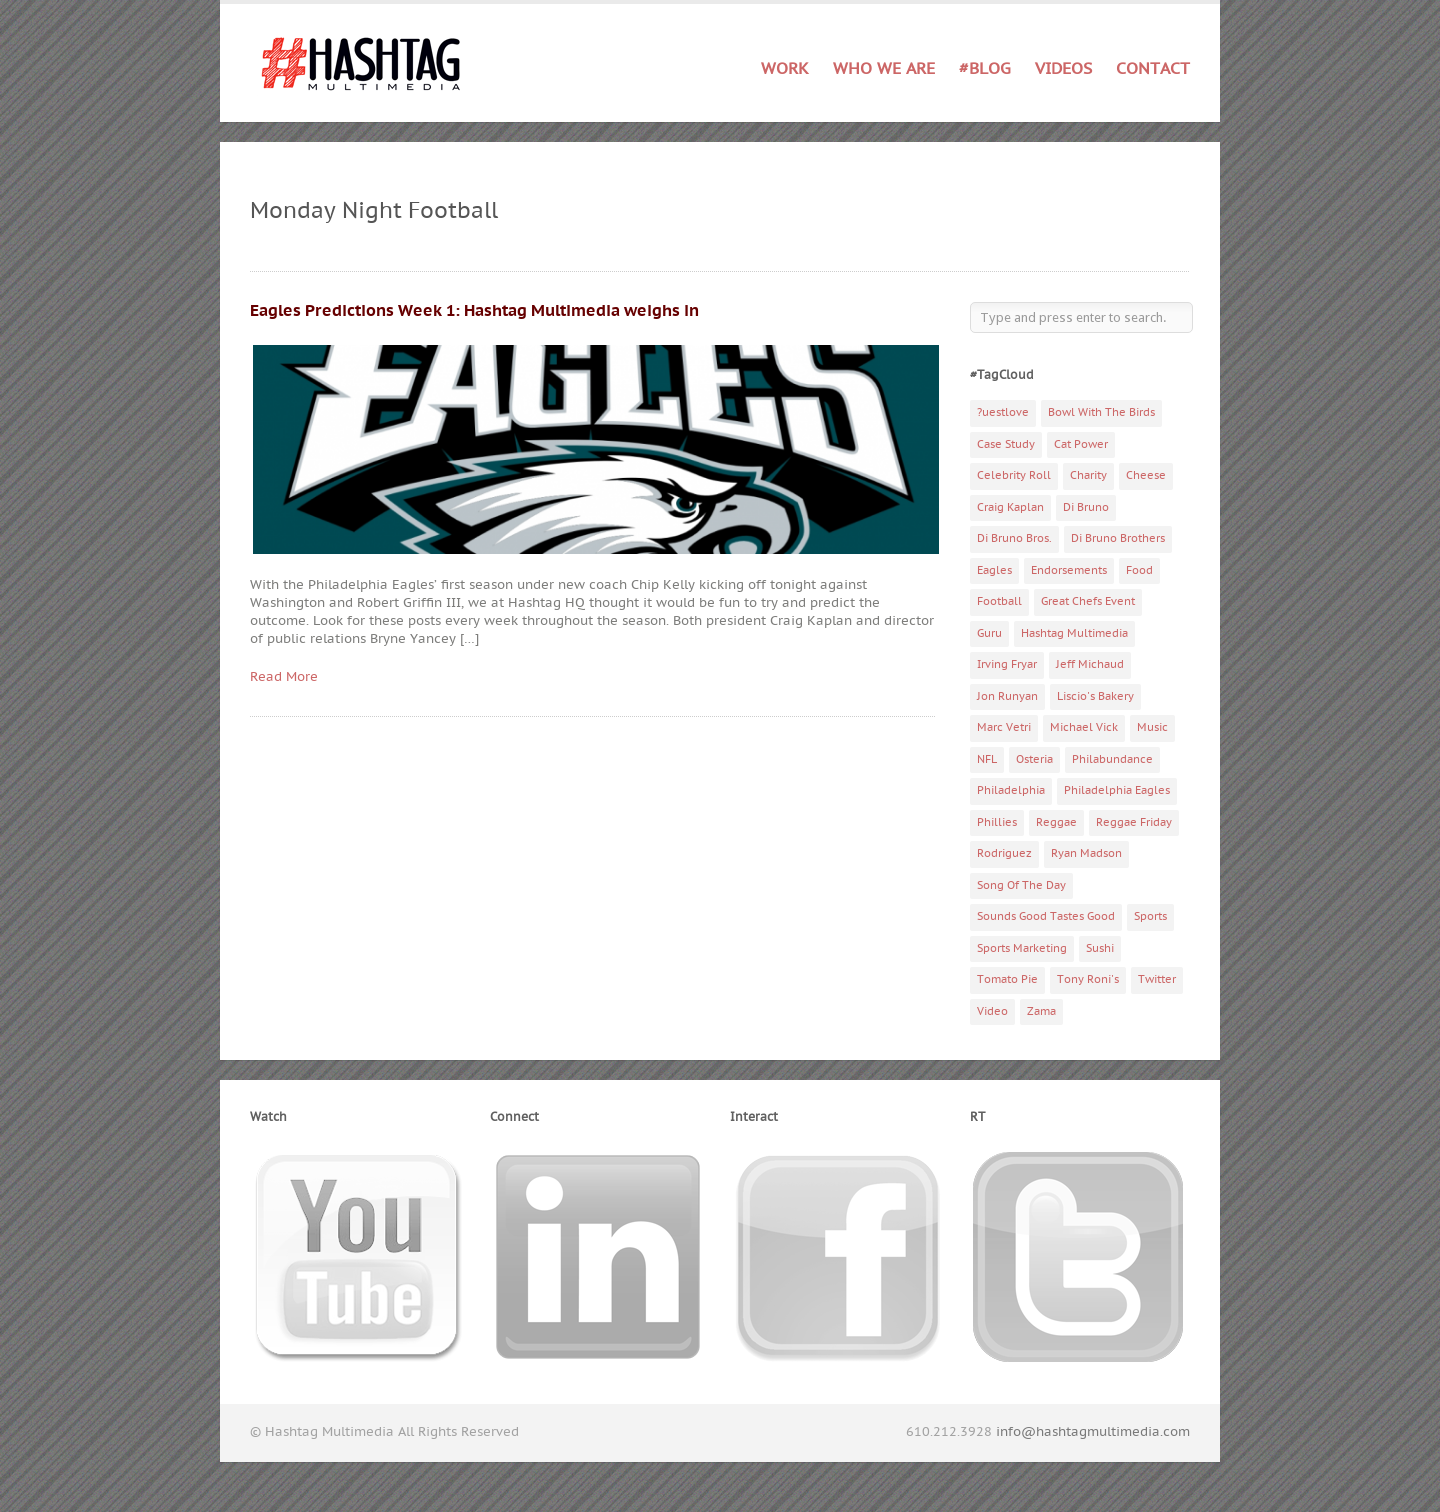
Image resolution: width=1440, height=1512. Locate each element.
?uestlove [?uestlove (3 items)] (1003, 412)
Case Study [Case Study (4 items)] (1006, 444)
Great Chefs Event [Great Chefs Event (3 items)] (1088, 601)
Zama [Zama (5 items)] (1041, 1011)
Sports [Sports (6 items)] (1150, 916)
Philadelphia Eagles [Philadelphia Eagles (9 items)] (1117, 790)
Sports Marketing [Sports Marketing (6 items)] (1022, 948)
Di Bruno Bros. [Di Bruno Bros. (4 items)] (1014, 538)
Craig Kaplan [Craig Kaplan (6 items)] (1010, 507)
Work (785, 69)
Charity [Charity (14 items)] (1088, 475)
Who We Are (884, 69)
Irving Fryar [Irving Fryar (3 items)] (1007, 664)
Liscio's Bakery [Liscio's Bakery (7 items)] (1095, 696)
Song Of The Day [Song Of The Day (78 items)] (1021, 885)
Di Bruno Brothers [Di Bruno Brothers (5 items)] (1118, 538)
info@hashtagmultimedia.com (1093, 1432)
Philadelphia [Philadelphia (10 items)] (1011, 790)
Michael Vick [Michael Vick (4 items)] (1084, 727)
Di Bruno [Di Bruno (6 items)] (1086, 507)
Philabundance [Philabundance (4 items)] (1112, 759)
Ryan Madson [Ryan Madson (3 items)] (1086, 853)
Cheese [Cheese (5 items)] (1146, 475)
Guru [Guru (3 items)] (989, 633)
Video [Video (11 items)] (992, 1011)
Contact (1153, 69)
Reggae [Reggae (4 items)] (1056, 822)
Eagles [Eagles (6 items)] (994, 570)
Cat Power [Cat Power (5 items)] (1081, 444)
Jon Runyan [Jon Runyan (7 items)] (1007, 696)
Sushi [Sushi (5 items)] (1100, 948)
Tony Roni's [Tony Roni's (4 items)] (1088, 979)
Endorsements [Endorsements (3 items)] (1069, 570)
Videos (1063, 69)
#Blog (985, 69)
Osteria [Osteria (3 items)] (1034, 759)
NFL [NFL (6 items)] (987, 759)
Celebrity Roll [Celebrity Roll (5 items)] (1014, 475)
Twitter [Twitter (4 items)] (1157, 979)
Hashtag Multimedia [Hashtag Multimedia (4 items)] (1074, 633)
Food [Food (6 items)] (1139, 570)
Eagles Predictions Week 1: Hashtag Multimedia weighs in (474, 311)
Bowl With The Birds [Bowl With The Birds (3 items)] (1101, 412)
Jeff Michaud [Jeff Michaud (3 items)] (1090, 664)
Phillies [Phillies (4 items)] (997, 822)
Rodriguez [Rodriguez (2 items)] (1004, 853)
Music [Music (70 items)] (1152, 727)
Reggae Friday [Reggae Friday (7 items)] (1134, 822)
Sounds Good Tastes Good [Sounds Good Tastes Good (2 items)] (1046, 916)
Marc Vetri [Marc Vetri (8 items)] (1004, 727)
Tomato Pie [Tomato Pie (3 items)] (1007, 979)
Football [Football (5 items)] (999, 601)
